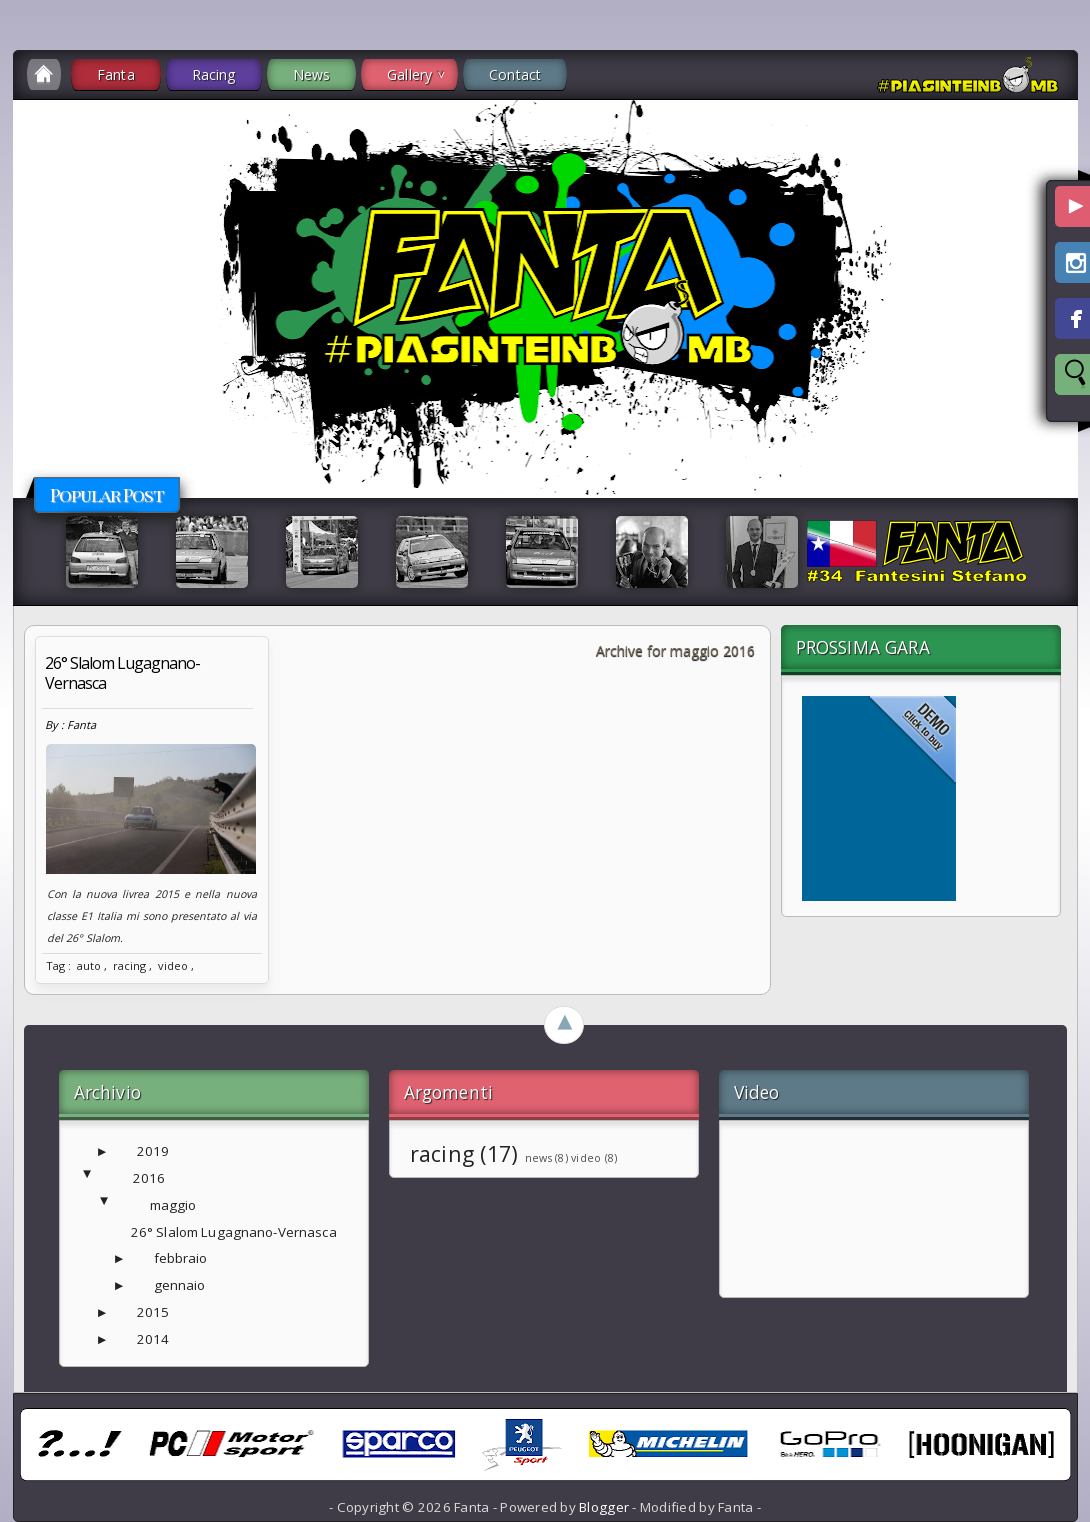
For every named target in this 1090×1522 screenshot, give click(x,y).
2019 (153, 1151)
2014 (153, 1339)
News (312, 74)
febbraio (181, 1258)
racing (129, 965)
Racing (214, 74)
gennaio (180, 1285)
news (538, 1158)
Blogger (604, 1507)
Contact (515, 74)
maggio (173, 1205)
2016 (149, 1178)
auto (89, 965)
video (173, 965)
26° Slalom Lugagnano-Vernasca (122, 673)
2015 (153, 1312)
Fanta (116, 74)
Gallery (409, 74)
